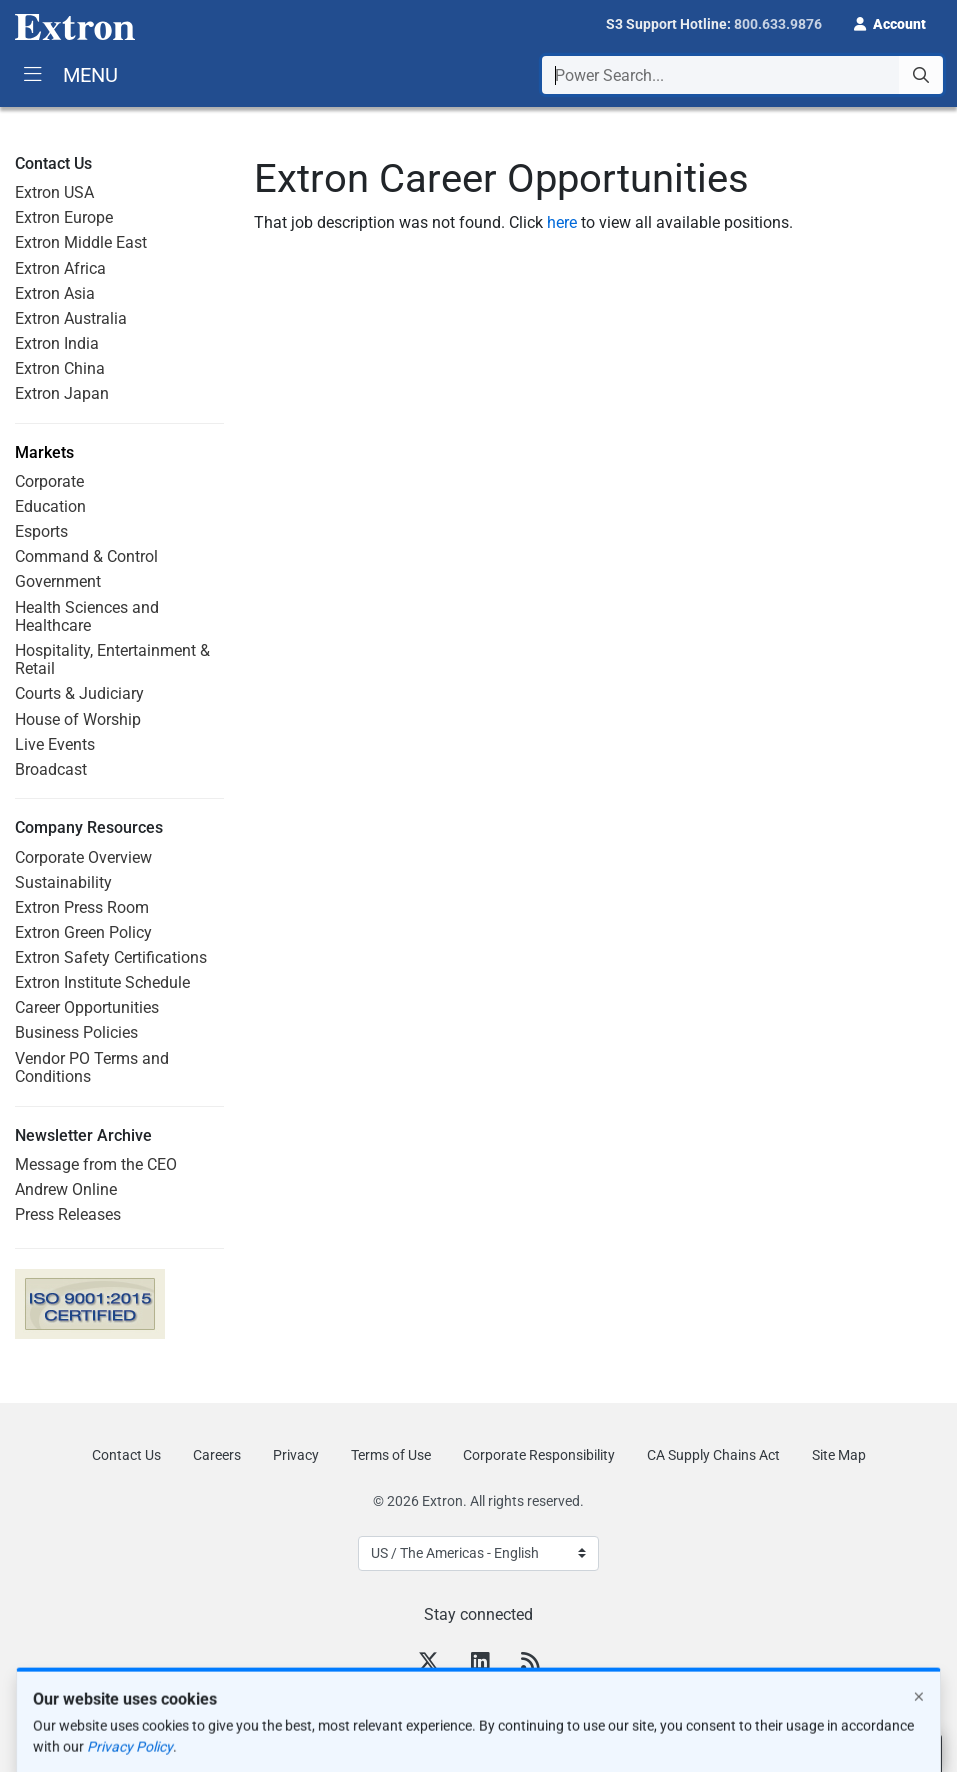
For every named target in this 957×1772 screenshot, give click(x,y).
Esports (41, 531)
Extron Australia (71, 318)
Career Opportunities (87, 1007)
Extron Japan (62, 393)
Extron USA (54, 192)
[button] (890, 22)
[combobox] (742, 75)
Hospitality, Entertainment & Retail (112, 659)
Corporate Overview (83, 857)
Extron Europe (64, 217)
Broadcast (51, 769)
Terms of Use (391, 1455)
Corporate (49, 481)
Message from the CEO (96, 1164)
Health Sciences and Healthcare (87, 616)
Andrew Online (66, 1189)
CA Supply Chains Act (713, 1455)
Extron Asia (55, 293)
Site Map (839, 1455)
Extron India (57, 343)
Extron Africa (60, 268)
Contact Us (126, 1455)
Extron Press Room (82, 907)
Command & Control (86, 556)
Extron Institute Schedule (102, 982)
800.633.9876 (778, 24)
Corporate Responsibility (539, 1455)
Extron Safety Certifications (111, 957)
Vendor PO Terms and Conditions (92, 1067)
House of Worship (78, 719)
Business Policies (76, 1032)
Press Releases (68, 1214)
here (562, 222)
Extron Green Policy (83, 932)
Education (50, 506)
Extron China (60, 368)
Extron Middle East (81, 242)
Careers (217, 1455)
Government (58, 581)
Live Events (55, 744)
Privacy (296, 1455)
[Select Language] (478, 1553)
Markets (44, 453)
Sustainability (63, 882)
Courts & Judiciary (79, 693)
